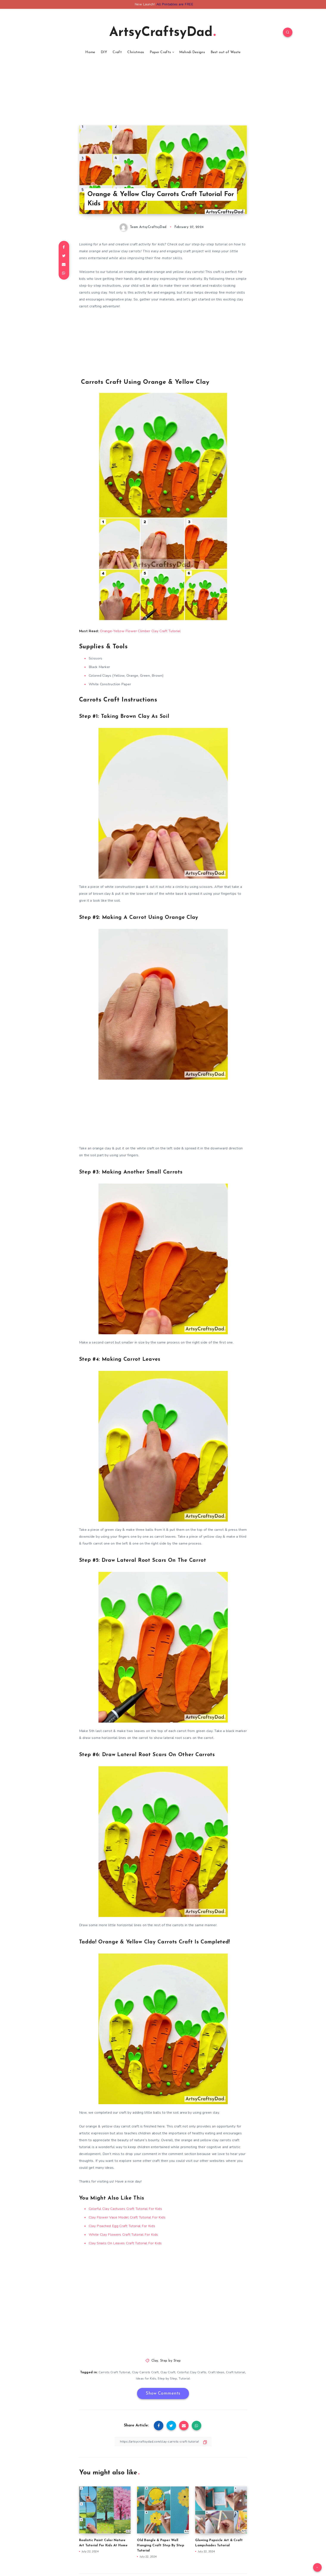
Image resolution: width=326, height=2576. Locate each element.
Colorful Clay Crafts (191, 2372)
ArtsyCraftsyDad (162, 32)
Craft (117, 52)
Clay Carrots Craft (145, 2372)
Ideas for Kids (146, 2378)
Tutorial (184, 2378)
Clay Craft (168, 2372)
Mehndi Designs (192, 52)
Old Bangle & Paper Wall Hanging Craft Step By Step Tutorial (160, 2545)
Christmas (135, 52)
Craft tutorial (235, 2372)
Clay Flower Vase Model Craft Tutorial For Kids (127, 2217)
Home (90, 52)
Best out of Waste (226, 52)
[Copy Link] (163, 2441)
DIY (104, 52)
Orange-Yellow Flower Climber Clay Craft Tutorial (140, 631)
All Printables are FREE (174, 4)
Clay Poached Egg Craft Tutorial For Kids (122, 2226)
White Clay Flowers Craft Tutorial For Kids (123, 2234)
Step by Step (170, 2360)
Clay (154, 2360)
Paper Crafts (160, 52)
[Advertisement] (163, 95)
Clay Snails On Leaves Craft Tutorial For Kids (125, 2243)
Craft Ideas (216, 2372)
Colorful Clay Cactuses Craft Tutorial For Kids (125, 2208)
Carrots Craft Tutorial (114, 2372)
